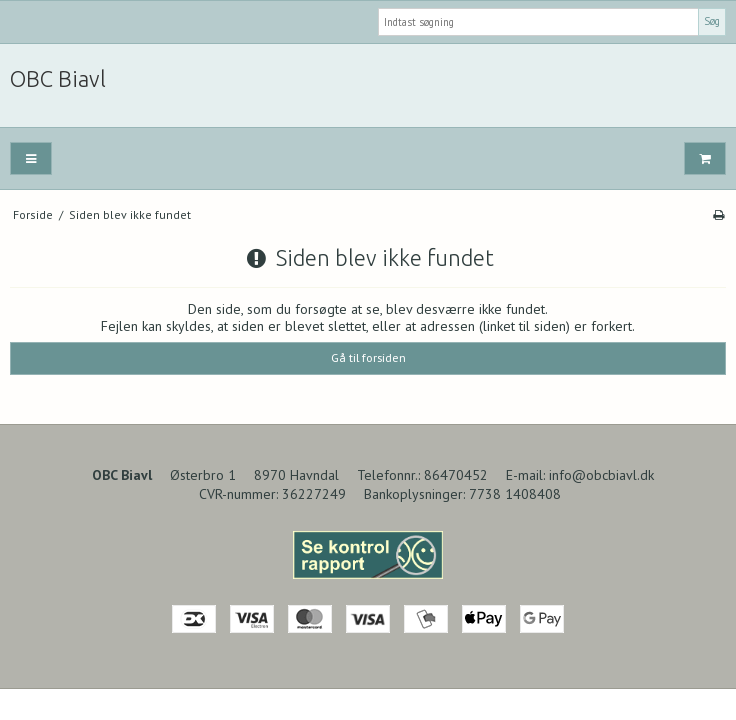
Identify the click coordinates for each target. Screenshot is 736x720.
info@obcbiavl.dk (601, 475)
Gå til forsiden (368, 357)
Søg (712, 21)
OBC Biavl (58, 79)
